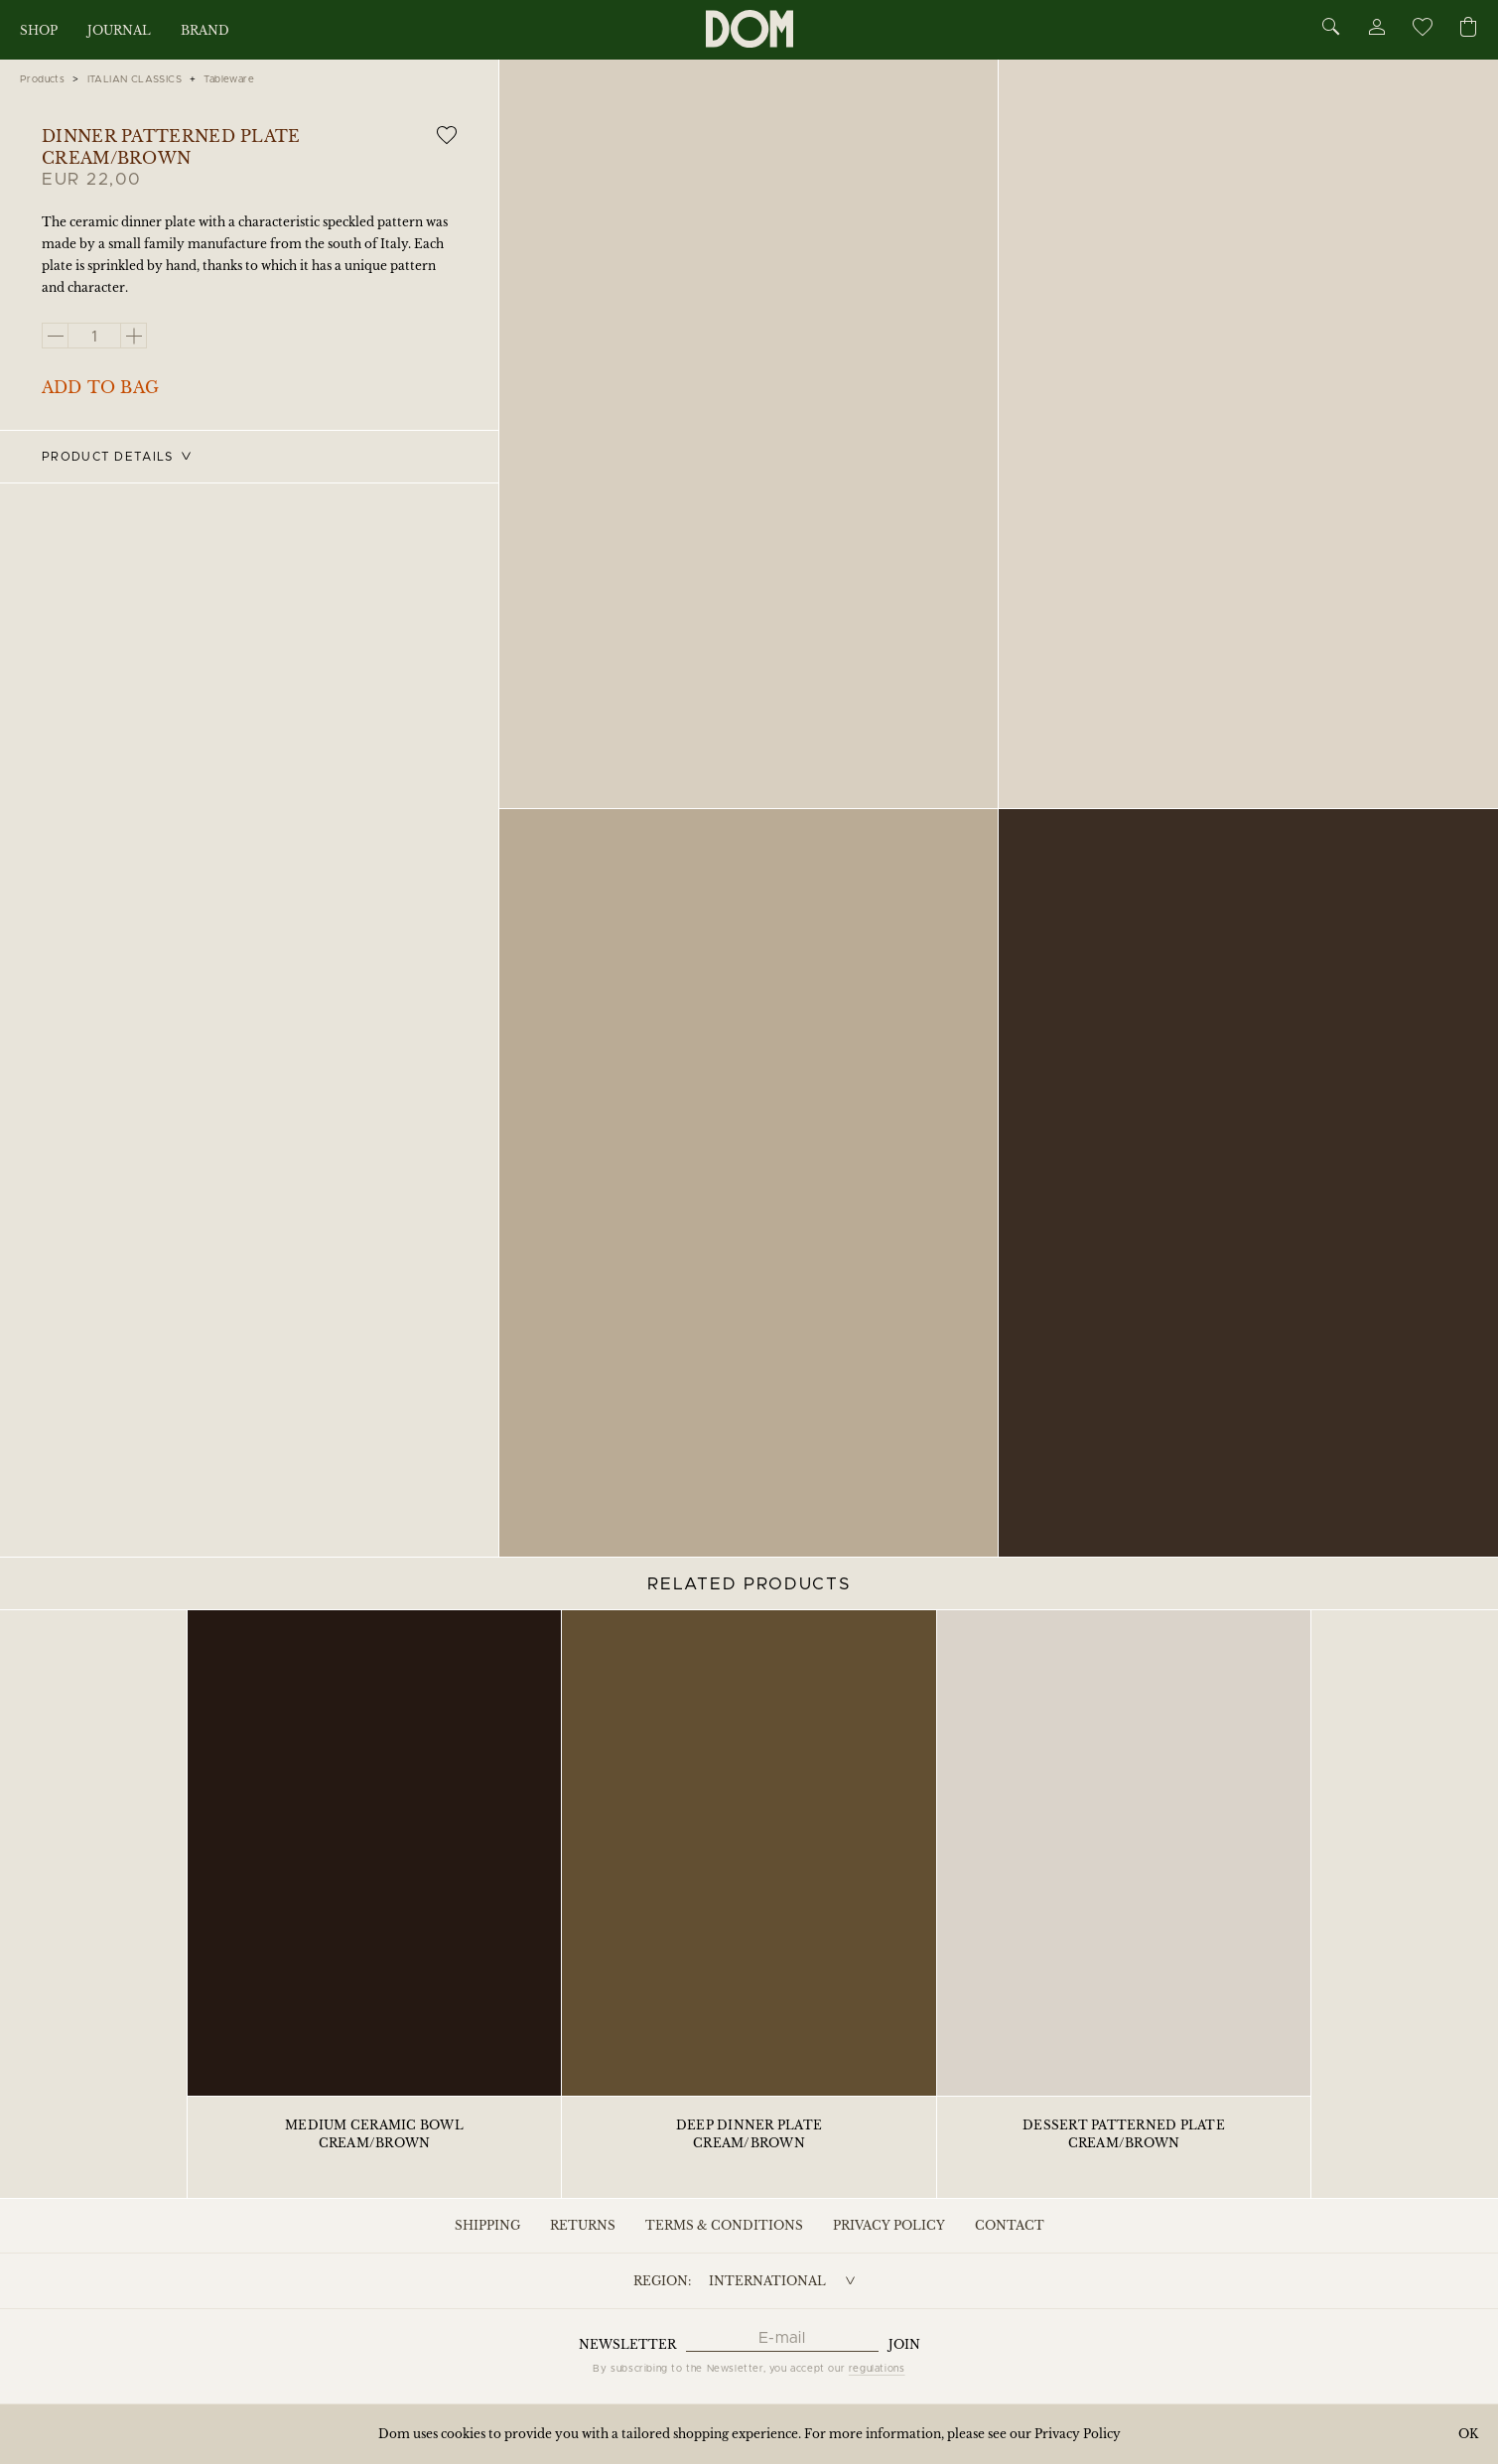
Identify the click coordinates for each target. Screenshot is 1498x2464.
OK (1468, 2433)
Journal (119, 30)
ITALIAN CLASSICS (134, 79)
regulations (877, 2369)
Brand (205, 30)
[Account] (1376, 30)
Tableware (229, 79)
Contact (1009, 2225)
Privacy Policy (889, 2225)
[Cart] (1468, 28)
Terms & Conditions (724, 2225)
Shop (39, 30)
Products (42, 79)
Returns (582, 2225)
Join (904, 2344)
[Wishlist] (1421, 30)
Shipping (487, 2225)
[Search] (1331, 28)
